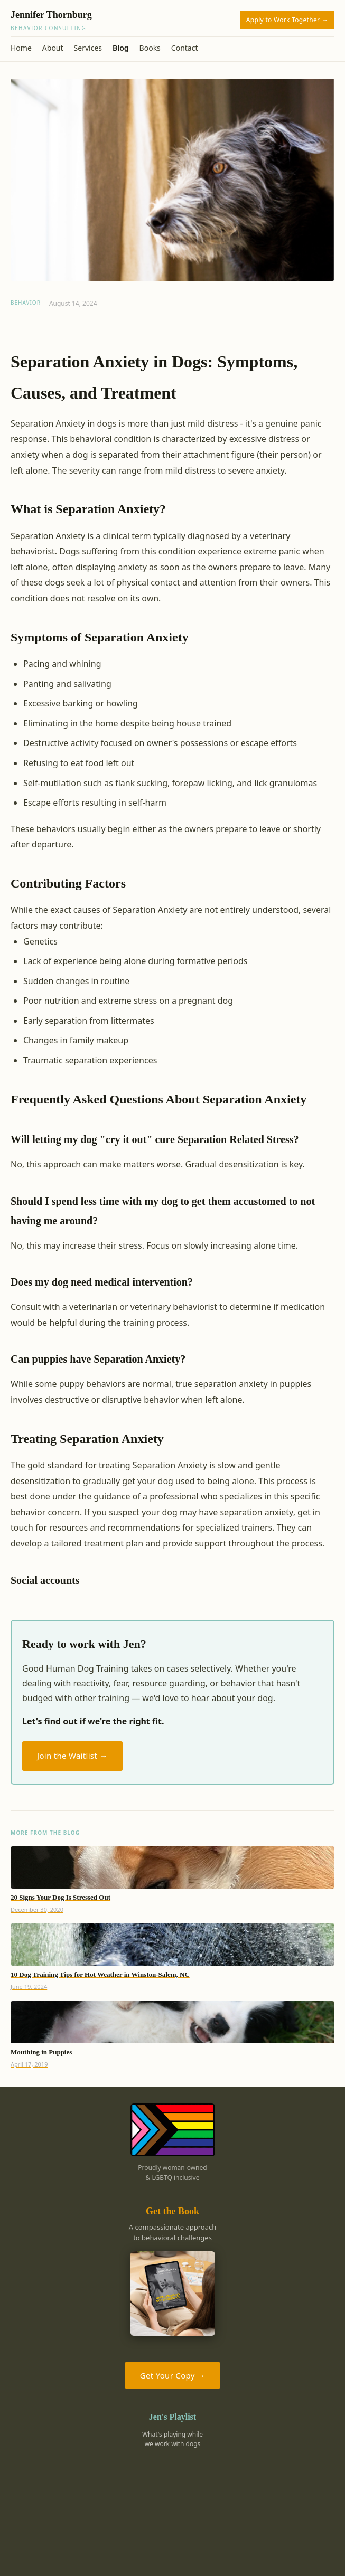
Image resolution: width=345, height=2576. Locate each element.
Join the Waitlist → (72, 1755)
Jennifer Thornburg (123, 21)
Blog (121, 48)
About (52, 48)
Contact (184, 48)
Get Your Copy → (172, 2375)
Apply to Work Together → (287, 19)
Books (150, 48)
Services (88, 48)
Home (21, 48)
